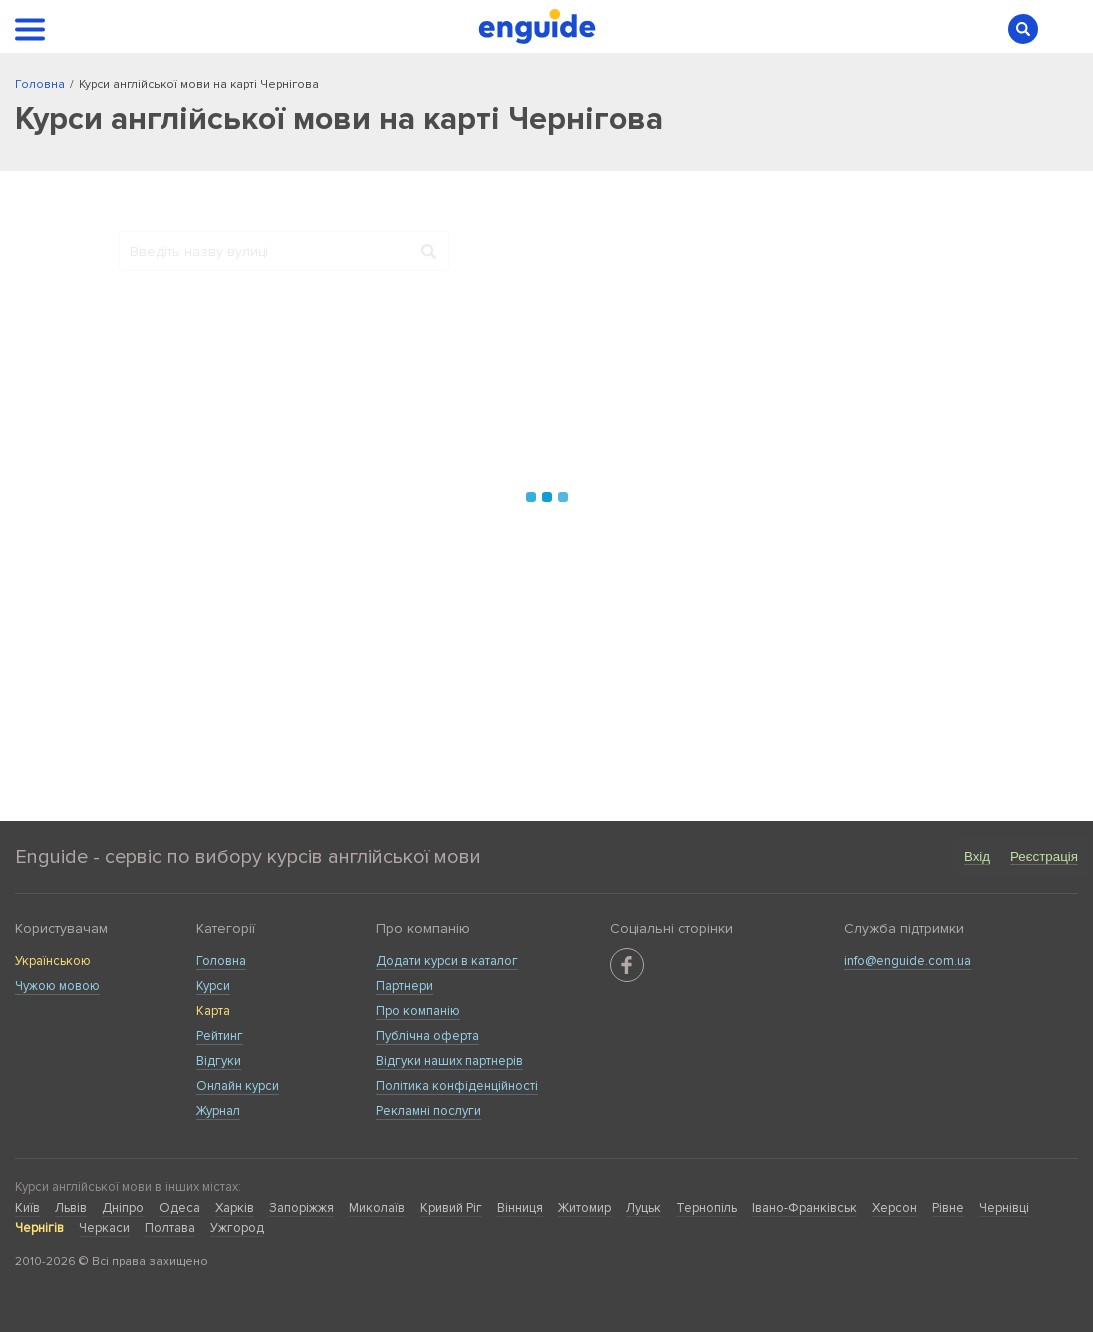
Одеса (179, 1208)
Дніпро (123, 1208)
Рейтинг (219, 1036)
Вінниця (520, 1208)
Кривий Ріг (451, 1208)
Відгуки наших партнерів (449, 1061)
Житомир (584, 1208)
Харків (234, 1208)
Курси (213, 986)
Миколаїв (377, 1208)
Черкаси (104, 1228)
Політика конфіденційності (457, 1086)
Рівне (948, 1208)
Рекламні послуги (428, 1111)
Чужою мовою (57, 986)
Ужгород (237, 1228)
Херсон (894, 1208)
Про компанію (418, 1011)
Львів (71, 1208)
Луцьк (643, 1208)
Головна (221, 961)
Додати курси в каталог (447, 961)
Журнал (218, 1111)
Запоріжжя (301, 1208)
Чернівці (1004, 1208)
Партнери (404, 986)
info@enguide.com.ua (907, 961)
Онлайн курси (237, 1086)
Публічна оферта (427, 1036)
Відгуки (218, 1061)
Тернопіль (706, 1208)
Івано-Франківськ (804, 1208)
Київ (27, 1208)
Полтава (170, 1228)
